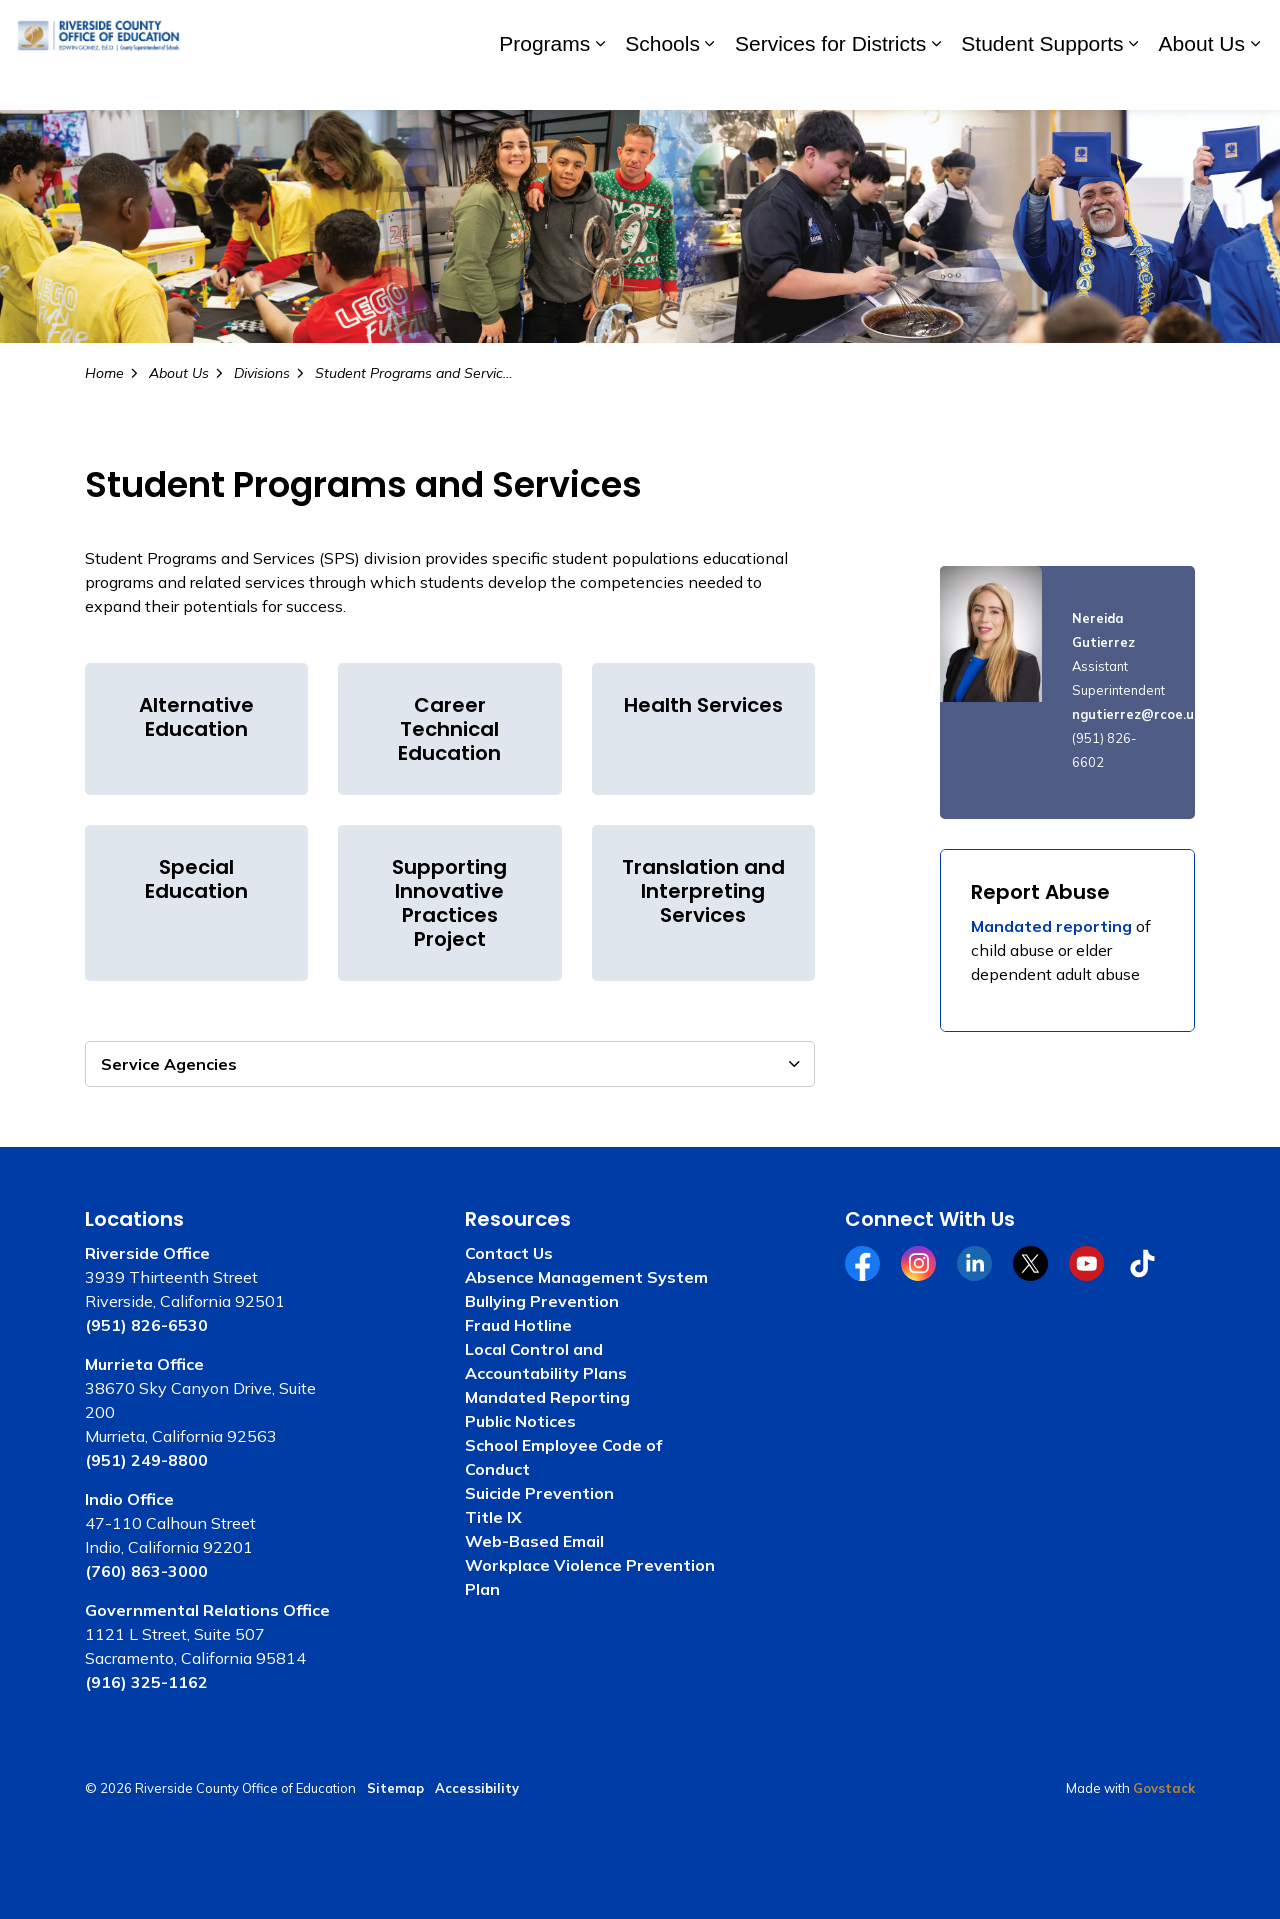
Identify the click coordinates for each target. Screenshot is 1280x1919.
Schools (662, 82)
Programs (544, 82)
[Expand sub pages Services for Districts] (936, 82)
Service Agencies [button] (169, 1064)
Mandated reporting (1051, 926)
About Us (1202, 82)
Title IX (493, 1517)
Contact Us (509, 1253)
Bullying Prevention (542, 1301)
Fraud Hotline (518, 1325)
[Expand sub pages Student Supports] (1134, 82)
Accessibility (477, 1788)
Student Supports (1042, 82)
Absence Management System (586, 1277)
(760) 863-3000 (146, 1571)
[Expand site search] (1245, 27)
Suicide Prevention (539, 1493)
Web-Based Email (534, 1541)
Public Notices (520, 1421)
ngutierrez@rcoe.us (1136, 714)
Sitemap (395, 1788)
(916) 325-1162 (146, 1682)
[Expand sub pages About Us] (1255, 82)
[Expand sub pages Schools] (710, 82)
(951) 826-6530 (146, 1325)
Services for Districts (830, 82)
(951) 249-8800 (146, 1460)
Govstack (1164, 1788)
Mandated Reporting (547, 1397)
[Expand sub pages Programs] (600, 82)
